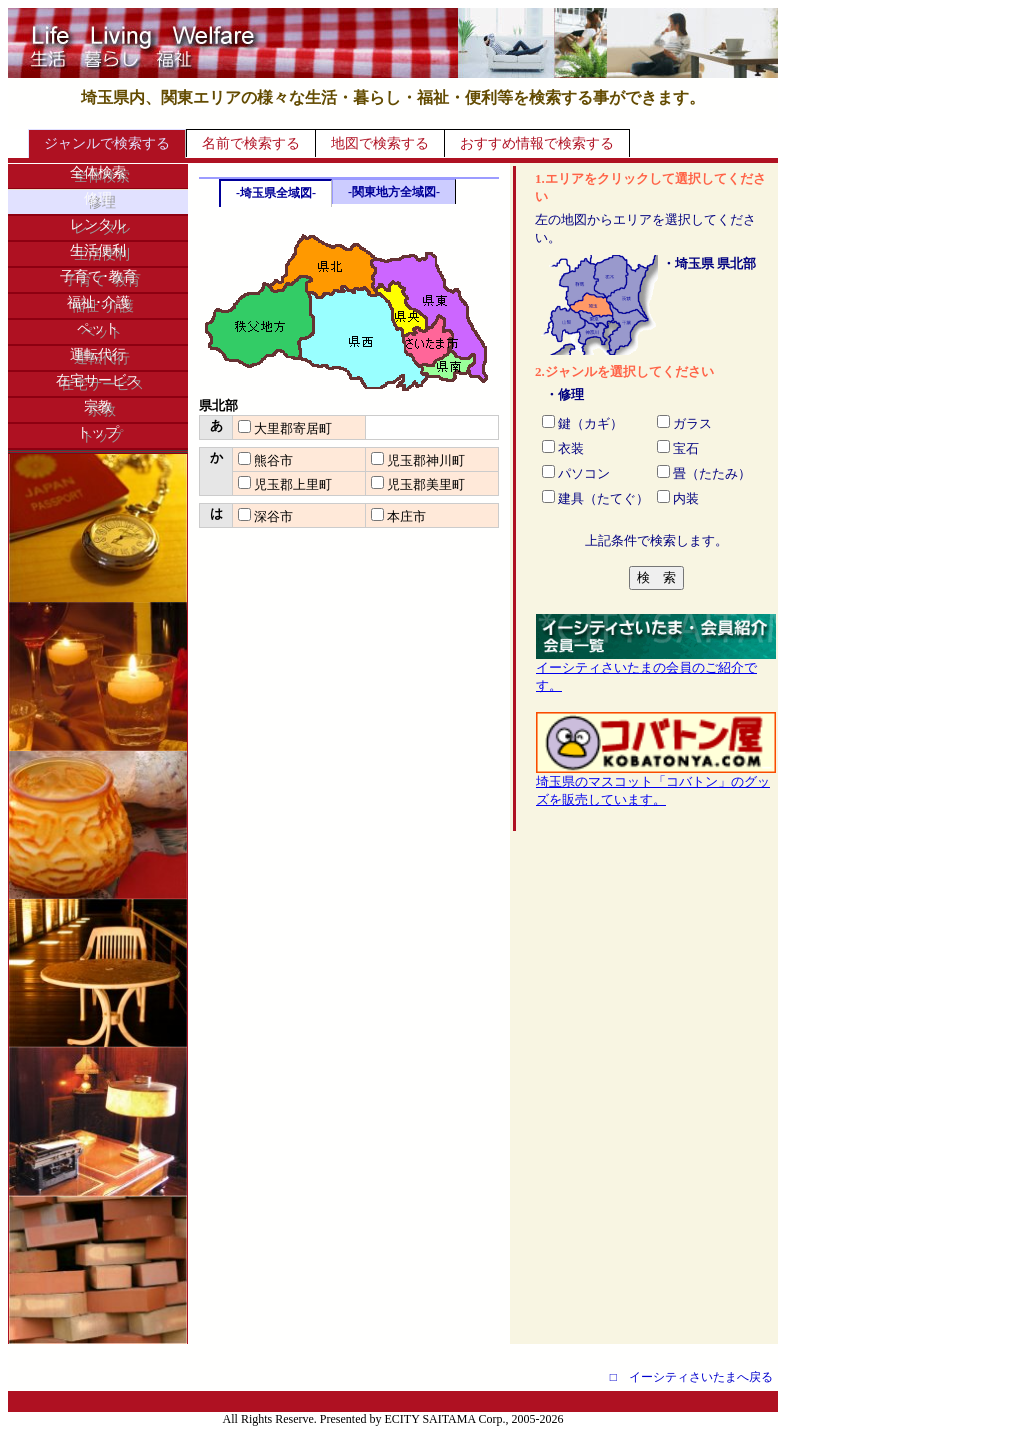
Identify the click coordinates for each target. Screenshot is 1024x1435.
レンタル (98, 224)
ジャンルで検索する (107, 143)
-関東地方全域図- (394, 192)
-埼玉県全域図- (276, 193)
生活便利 (98, 250)
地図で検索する (380, 143)
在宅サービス (98, 380)
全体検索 (98, 172)
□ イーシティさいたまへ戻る (691, 1377)
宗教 (98, 406)
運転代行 (98, 354)
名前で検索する (251, 143)
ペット (98, 328)
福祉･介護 (98, 302)
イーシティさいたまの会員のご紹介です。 (656, 670)
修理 (98, 198)
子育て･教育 (98, 276)
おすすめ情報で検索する (537, 143)
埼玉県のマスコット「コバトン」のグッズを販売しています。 (656, 784)
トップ (98, 432)
